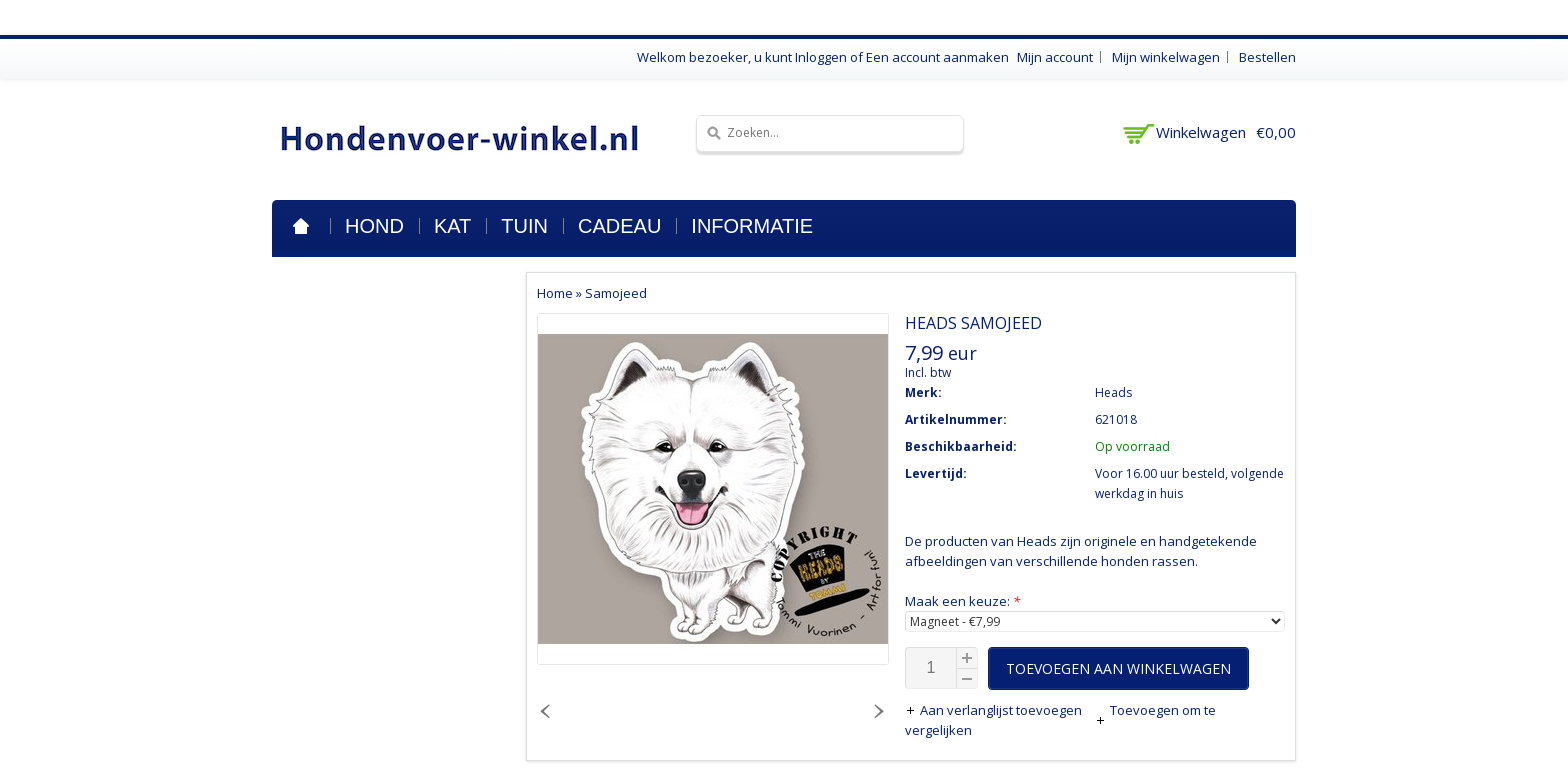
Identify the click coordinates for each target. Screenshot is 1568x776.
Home (301, 226)
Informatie (752, 226)
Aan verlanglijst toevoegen (995, 710)
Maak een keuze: (962, 601)
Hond (374, 226)
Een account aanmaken (937, 57)
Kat (452, 226)
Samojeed (616, 293)
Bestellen (1267, 57)
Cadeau (619, 226)
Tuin (524, 226)
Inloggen (821, 57)
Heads (1113, 392)
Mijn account (1055, 57)
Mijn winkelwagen (1166, 57)
